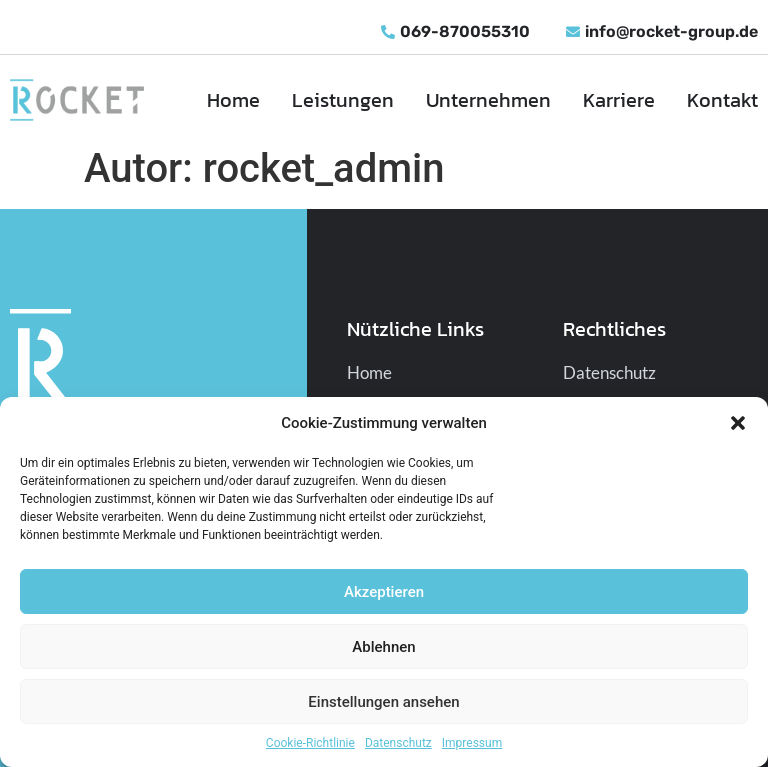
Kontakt (722, 100)
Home (233, 100)
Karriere (619, 100)
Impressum (472, 743)
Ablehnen (383, 647)
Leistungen (343, 100)
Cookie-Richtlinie (310, 743)
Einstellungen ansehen (383, 702)
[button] (738, 423)
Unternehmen (488, 100)
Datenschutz (398, 743)
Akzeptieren (384, 592)
